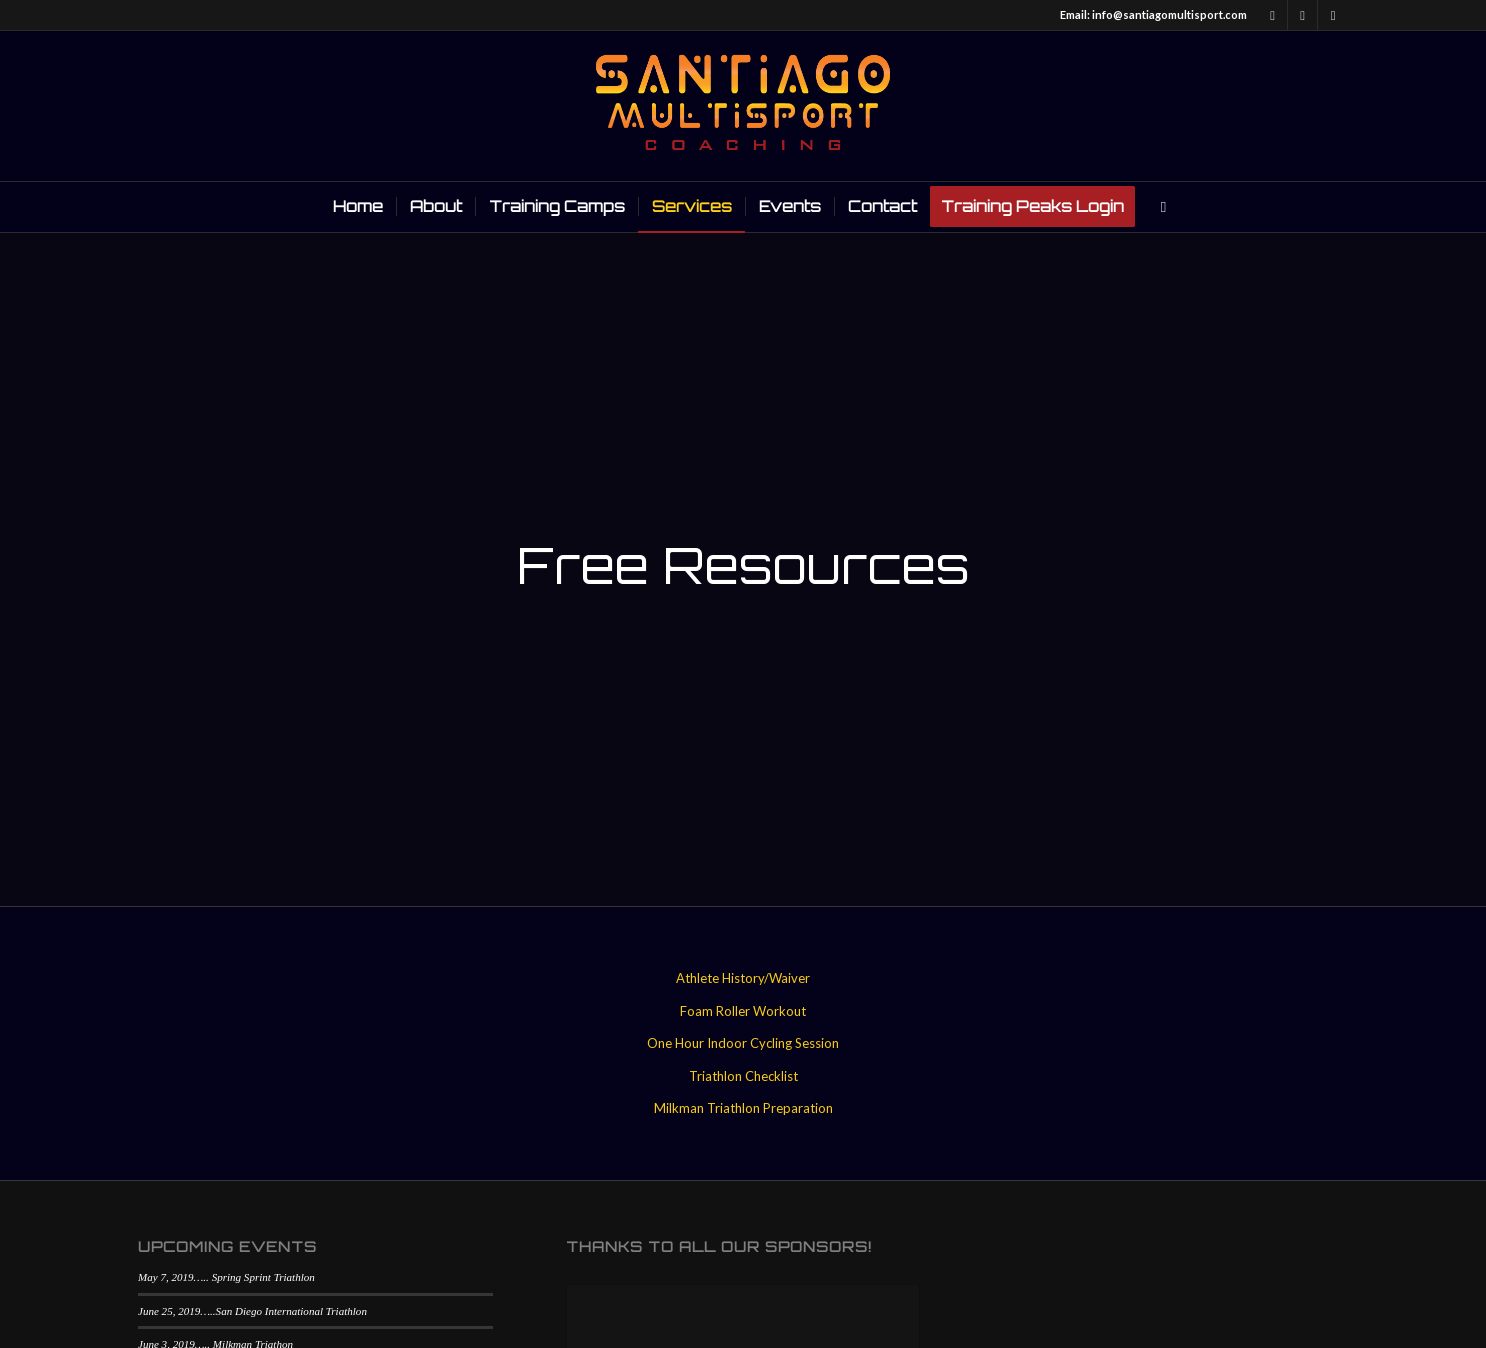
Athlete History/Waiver (743, 978)
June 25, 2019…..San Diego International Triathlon (252, 1311)
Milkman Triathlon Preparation (743, 1108)
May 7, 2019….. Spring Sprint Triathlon (226, 1277)
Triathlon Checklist (743, 1076)
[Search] (1157, 207)
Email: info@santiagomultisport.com (1153, 14)
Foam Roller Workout (743, 1011)
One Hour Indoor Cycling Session (743, 1043)
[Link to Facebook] (1272, 15)
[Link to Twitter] (1302, 15)
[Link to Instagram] (1333, 15)
